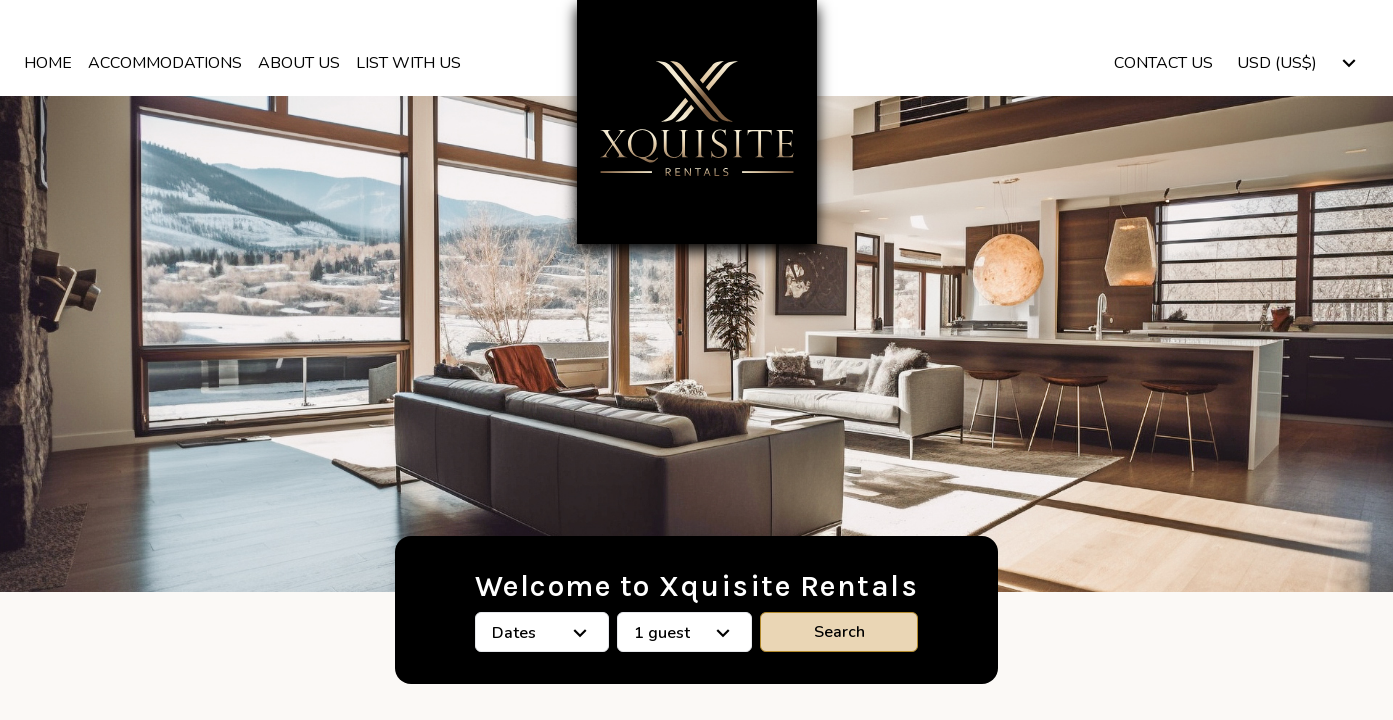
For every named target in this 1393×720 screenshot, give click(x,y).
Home (48, 63)
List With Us (408, 63)
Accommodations (165, 63)
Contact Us (1163, 63)
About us (299, 63)
